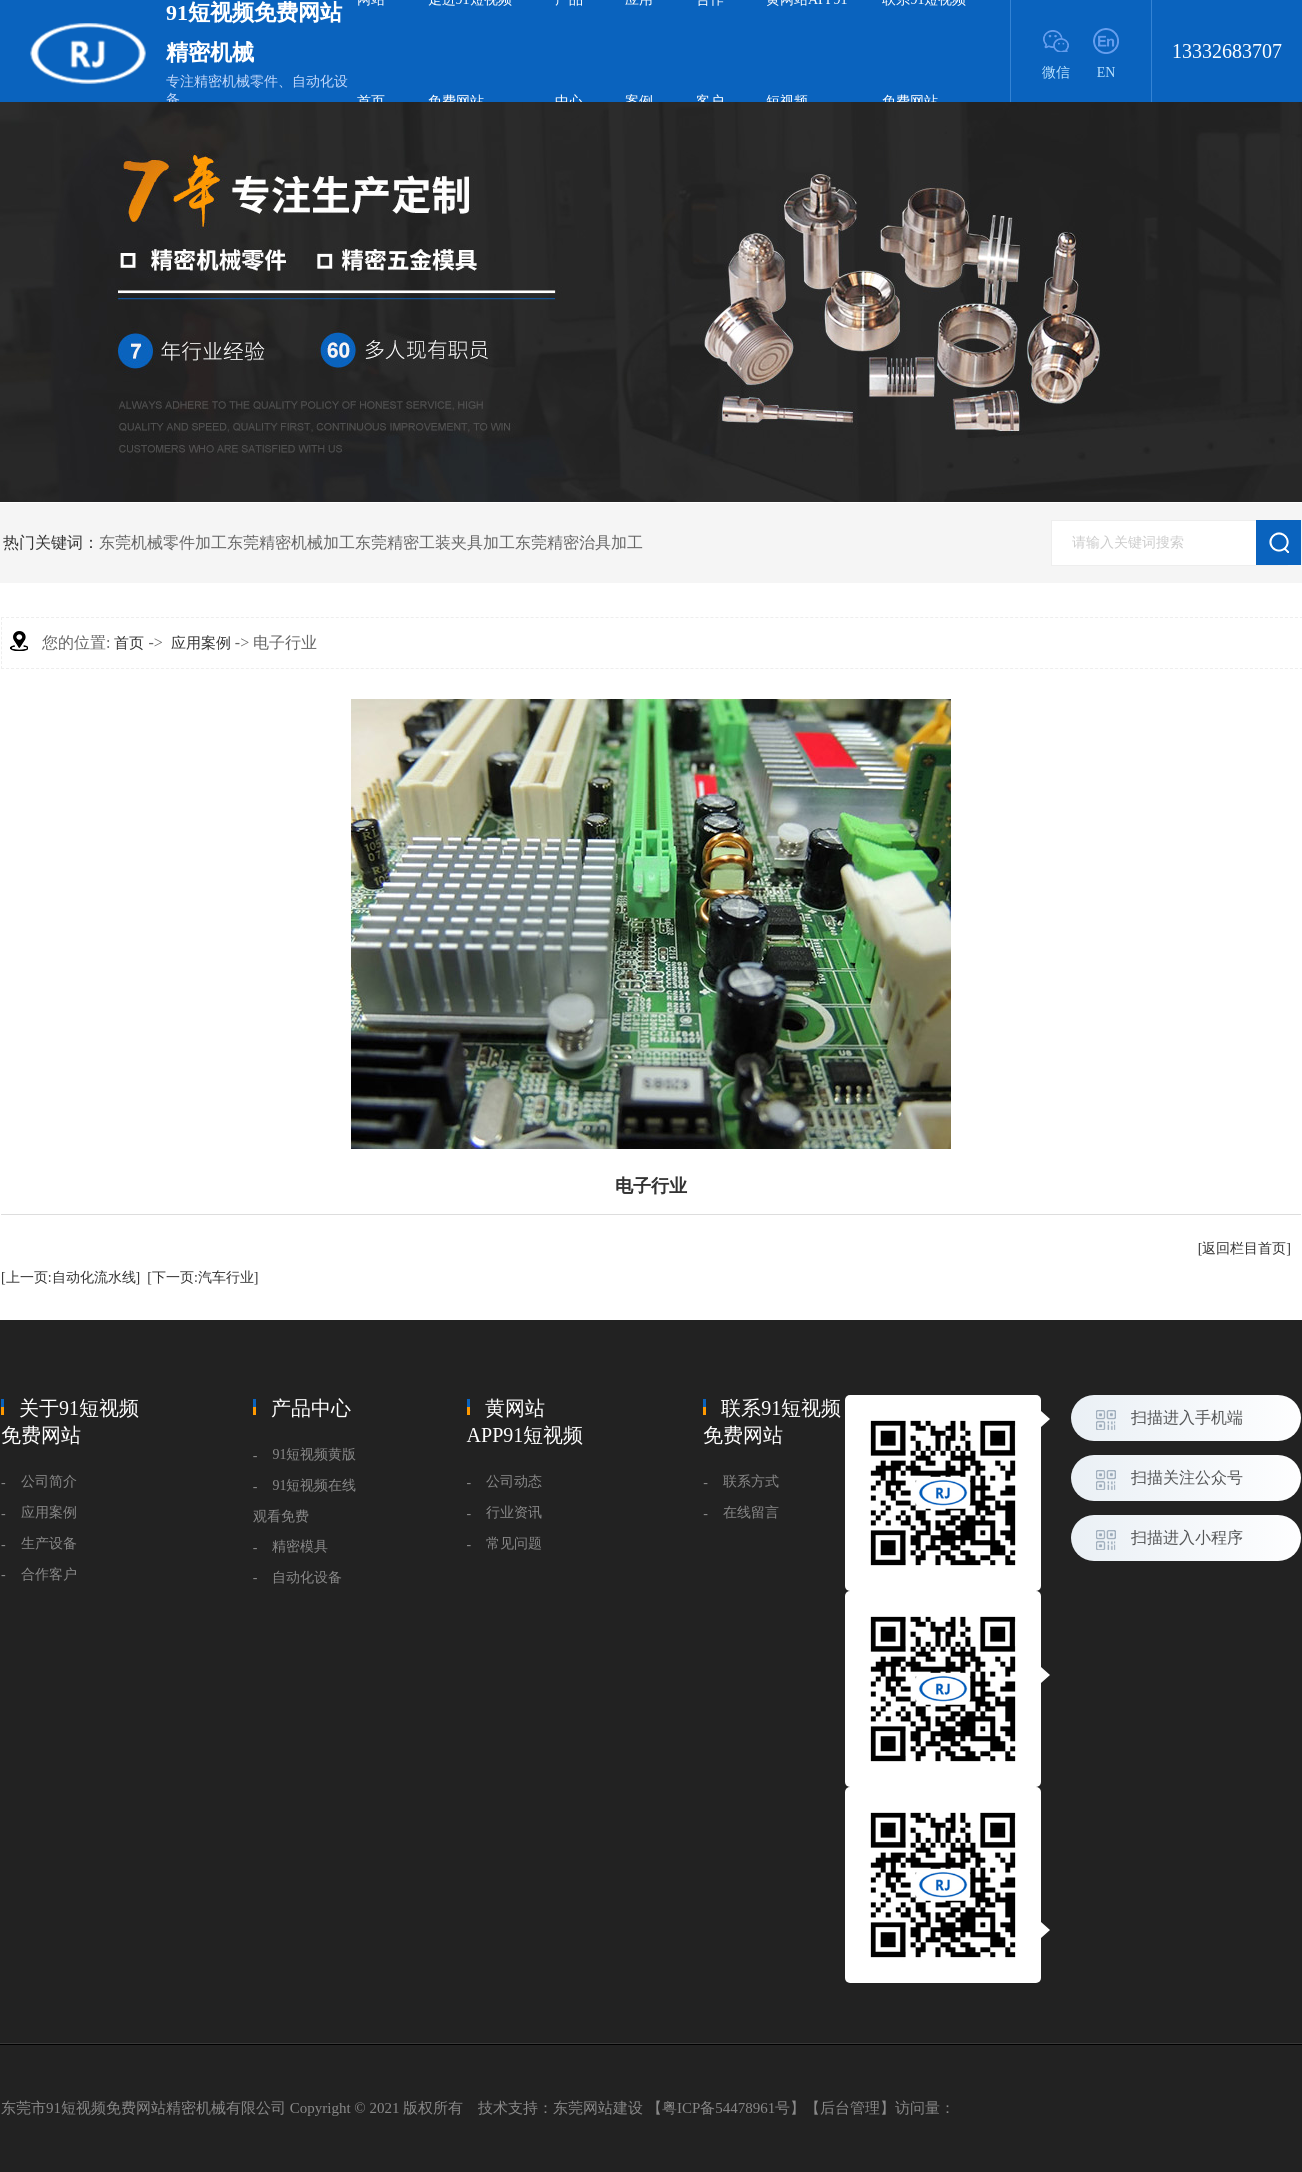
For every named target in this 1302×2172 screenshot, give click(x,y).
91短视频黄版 (314, 1454)
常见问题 (514, 1543)
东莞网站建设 (598, 2108)
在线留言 (751, 1512)
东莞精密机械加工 (291, 542)
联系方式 (751, 1481)
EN (1106, 72)
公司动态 (514, 1481)
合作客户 (49, 1574)
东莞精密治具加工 (579, 542)
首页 (129, 643)
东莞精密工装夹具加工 (435, 542)
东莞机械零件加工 (163, 542)
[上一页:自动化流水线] (70, 1277)
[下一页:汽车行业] (202, 1277)
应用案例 (201, 643)
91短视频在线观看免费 (305, 1501)
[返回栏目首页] (1244, 1248)
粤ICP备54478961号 (726, 2108)
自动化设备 (307, 1577)
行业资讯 (514, 1512)
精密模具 (300, 1546)
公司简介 (49, 1481)
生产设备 (49, 1543)
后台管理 (850, 2108)
